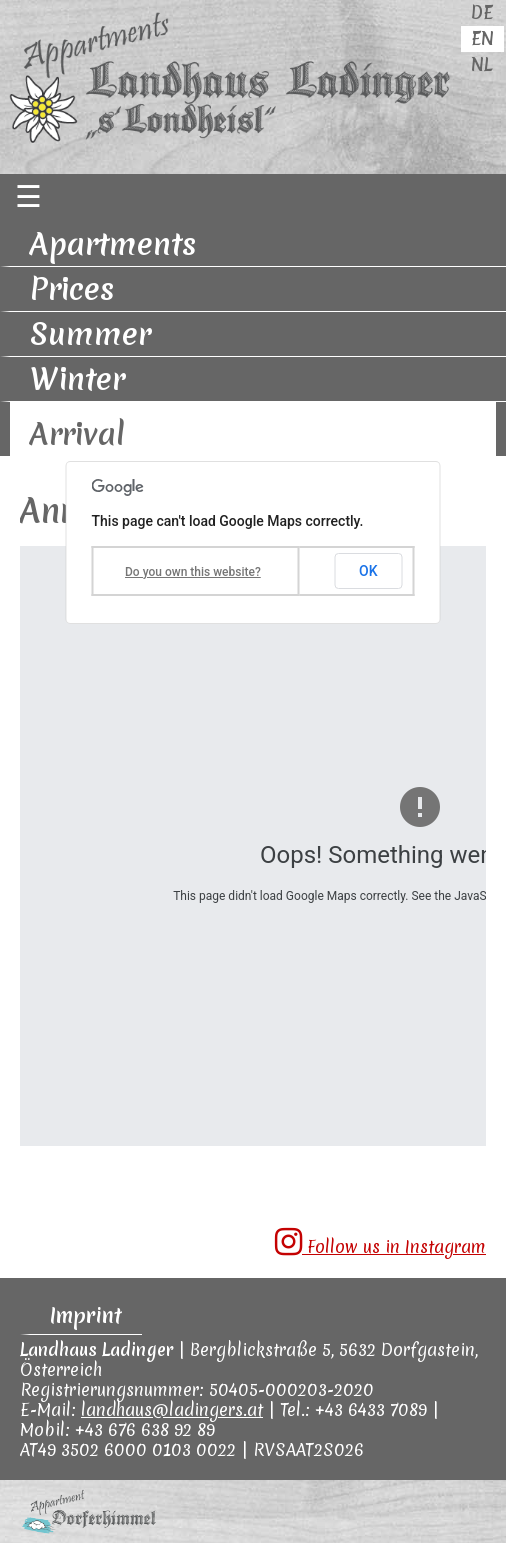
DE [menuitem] (482, 12)
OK (368, 571)
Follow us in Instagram (380, 1242)
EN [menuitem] (482, 38)
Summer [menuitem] (90, 334)
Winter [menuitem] (77, 379)
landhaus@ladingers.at (172, 1409)
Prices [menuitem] (72, 289)
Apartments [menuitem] (113, 244)
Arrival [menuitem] (77, 434)
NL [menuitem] (481, 64)
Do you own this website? (193, 572)
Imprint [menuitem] (86, 1315)
